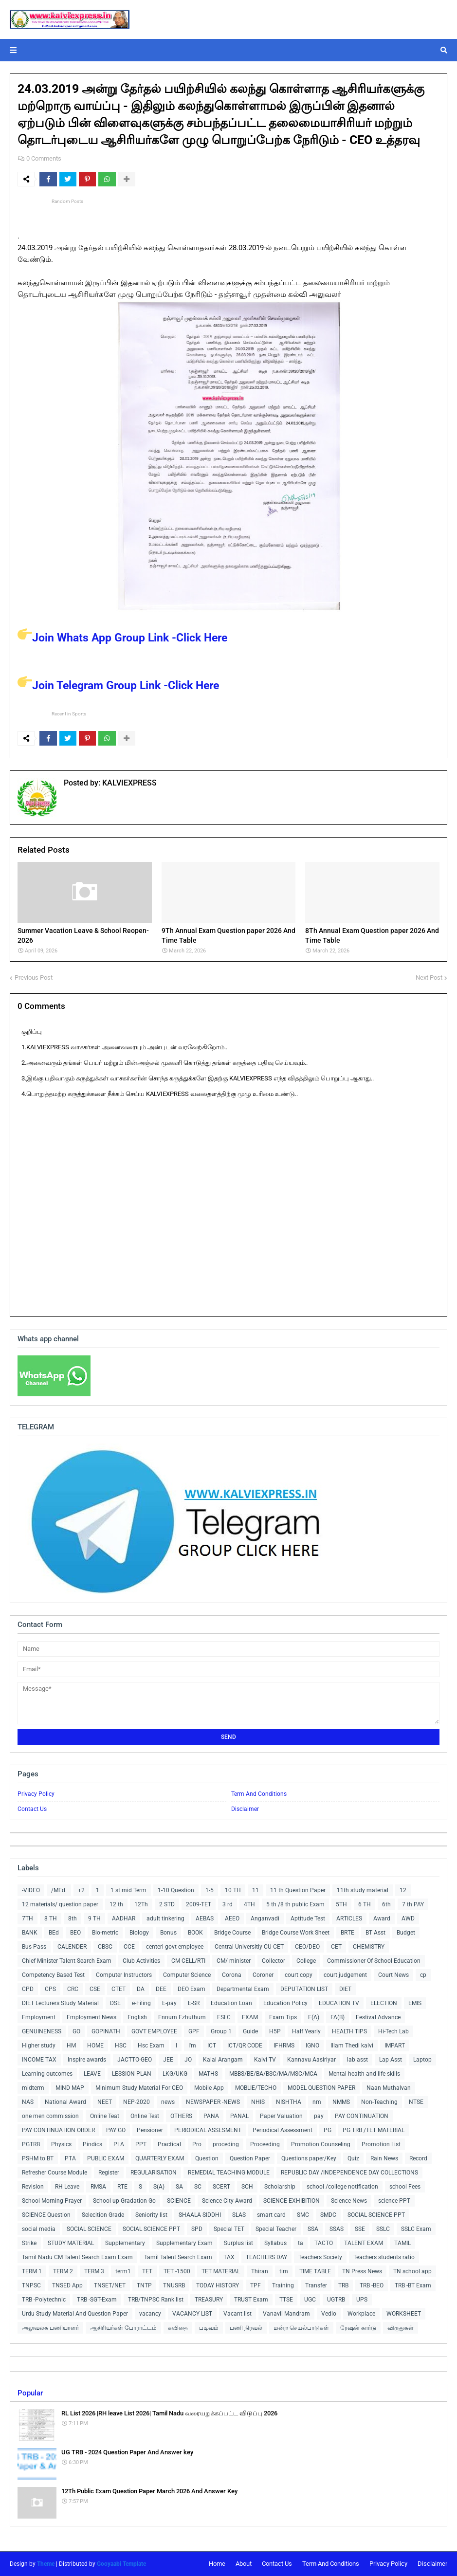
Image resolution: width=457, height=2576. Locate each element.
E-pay (169, 2003)
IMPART (394, 2045)
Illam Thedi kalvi (351, 2045)
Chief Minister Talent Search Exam (66, 1960)
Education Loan (231, 2003)
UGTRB (336, 2299)
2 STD (167, 1904)
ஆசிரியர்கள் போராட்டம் (123, 2327)
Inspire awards (87, 2059)
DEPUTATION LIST (304, 1989)
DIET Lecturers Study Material (60, 2003)
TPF (255, 2285)
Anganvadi (265, 1918)
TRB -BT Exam (413, 2285)
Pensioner (150, 2130)
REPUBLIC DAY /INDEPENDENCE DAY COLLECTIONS (349, 2172)
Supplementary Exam (184, 2243)
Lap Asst (390, 2059)
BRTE (347, 1932)
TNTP (144, 2285)
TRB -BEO (372, 2285)
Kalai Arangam (223, 2059)
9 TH (94, 1918)
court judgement (345, 1975)
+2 (81, 1890)
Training (283, 2285)
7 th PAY (413, 1904)
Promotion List (381, 2144)
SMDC (328, 2214)
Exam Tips (283, 2017)
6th (386, 1904)
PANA (211, 2116)
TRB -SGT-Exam (97, 2299)
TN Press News (362, 2271)
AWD (408, 1918)
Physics (61, 2144)
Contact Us (32, 1809)
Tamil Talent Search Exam (178, 2257)
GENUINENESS (41, 2031)
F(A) (313, 2017)
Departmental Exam (243, 1989)
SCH (247, 2186)
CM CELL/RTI (188, 1960)
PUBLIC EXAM (105, 2158)
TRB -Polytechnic (44, 2299)
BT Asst (375, 1932)
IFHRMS (284, 2045)
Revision (33, 2186)
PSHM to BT (38, 2158)
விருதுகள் (400, 2327)
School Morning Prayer (52, 2200)
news (168, 2102)
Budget (406, 1932)
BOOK (195, 1932)
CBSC (105, 1946)
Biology (139, 1932)
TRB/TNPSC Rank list (155, 2299)
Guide (250, 2031)
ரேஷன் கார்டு (358, 2327)
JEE (168, 2059)
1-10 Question (176, 1890)
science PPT (394, 2200)
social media (38, 2229)
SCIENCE (179, 2200)
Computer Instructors (124, 1975)
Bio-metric (105, 1932)
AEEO (232, 1918)
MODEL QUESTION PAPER (321, 2087)
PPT (140, 2144)
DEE (161, 1989)
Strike (29, 2243)
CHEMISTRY (368, 1946)
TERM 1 (32, 2271)
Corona (231, 1975)
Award (381, 1918)
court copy (298, 1975)
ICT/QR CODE (244, 2045)
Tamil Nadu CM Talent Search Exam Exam (77, 2257)
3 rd (227, 1904)
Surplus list (238, 2243)
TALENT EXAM (363, 2243)
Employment (38, 2017)
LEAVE (92, 2073)
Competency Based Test (53, 1975)
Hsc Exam (151, 2045)
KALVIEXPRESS (128, 782)
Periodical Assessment (282, 2130)
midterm (33, 2087)
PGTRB (31, 2144)
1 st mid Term (128, 1890)
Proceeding (265, 2144)
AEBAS (205, 1918)
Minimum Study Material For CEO (139, 2087)
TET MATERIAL (220, 2271)
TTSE (286, 2299)
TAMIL (402, 2243)
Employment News (91, 2017)
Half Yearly (306, 2031)
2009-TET (198, 1904)
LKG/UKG (175, 2073)
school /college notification (342, 2186)
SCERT (221, 2186)
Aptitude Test (308, 1918)
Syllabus (275, 2243)
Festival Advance (378, 2017)
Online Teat (104, 2116)
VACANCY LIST (192, 2313)
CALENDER (72, 1946)
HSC (121, 2045)
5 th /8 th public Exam (295, 1904)
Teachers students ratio (384, 2257)
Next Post (429, 977)
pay (319, 2116)
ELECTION (383, 2003)
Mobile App (209, 2087)
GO (76, 2031)
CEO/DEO (307, 1946)
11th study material (362, 1890)
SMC (303, 2214)
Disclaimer (245, 1809)
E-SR (194, 2003)
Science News (349, 2200)
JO (188, 2059)
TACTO (323, 2243)
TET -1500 (177, 2271)
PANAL (239, 2116)
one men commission (50, 2116)
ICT (211, 2045)
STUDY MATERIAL (71, 2243)
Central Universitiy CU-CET (249, 1946)
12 (403, 1890)
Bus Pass (34, 1946)
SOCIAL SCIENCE (89, 2229)
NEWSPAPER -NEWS (213, 2102)
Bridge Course (232, 1932)
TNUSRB (174, 2285)
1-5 (209, 1890)
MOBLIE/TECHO (255, 2087)
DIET (345, 1989)
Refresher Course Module (54, 2172)
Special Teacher (276, 2229)
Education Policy (285, 2003)
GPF (194, 2031)
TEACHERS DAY (266, 2257)
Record (418, 2158)
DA (141, 1989)
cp (423, 1975)
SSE (360, 2229)
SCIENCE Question (46, 2214)
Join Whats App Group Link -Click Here (122, 637)
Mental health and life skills (364, 2073)
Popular (30, 2393)
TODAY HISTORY (217, 2285)
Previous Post (34, 977)
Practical (169, 2144)
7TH (27, 1918)
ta (300, 2243)
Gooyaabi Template (121, 2563)
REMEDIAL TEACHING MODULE (229, 2172)
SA (179, 2186)
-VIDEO (31, 1890)
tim (283, 2271)
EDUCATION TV (339, 2003)
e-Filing (141, 2003)
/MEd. (59, 1890)
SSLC (383, 2229)
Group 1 (221, 2031)
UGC (310, 2299)
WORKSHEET (403, 2313)
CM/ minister (234, 1960)
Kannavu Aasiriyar (311, 2059)
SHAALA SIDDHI (200, 2214)
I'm (192, 2045)
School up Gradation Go (124, 2200)
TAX (229, 2257)
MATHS (208, 2073)
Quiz (353, 2158)
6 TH (364, 1904)
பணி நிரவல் (246, 2327)
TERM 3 (94, 2271)
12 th (116, 1904)
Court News (393, 1975)
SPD (196, 2229)
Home (217, 2563)
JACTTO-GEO (134, 2059)
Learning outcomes (47, 2073)
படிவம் (209, 2327)
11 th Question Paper (298, 1890)
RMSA (98, 2186)
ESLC (224, 2017)
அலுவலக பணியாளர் (50, 2327)
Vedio (328, 2313)
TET (147, 2271)
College (306, 1960)
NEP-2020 (136, 2102)
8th (72, 1918)
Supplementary (125, 2243)
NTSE (416, 2102)
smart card (271, 2214)
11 (255, 1890)
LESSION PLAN (131, 2073)
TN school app (412, 2271)
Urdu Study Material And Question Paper (75, 2313)
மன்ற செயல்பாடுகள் (301, 2327)
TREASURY (209, 2299)
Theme (46, 2563)
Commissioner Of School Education (373, 1960)
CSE (95, 1989)
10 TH (233, 1890)
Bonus (168, 1932)
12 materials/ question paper (60, 1904)
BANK (29, 1932)
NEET (104, 2102)
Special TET (229, 2229)
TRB (343, 2285)
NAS (28, 2102)
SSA (313, 2229)
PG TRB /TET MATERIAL (373, 2130)
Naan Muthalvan (388, 2087)
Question (207, 2158)
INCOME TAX (39, 2059)
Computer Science (187, 1975)
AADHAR (123, 1918)
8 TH (50, 1918)
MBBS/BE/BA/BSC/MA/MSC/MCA (273, 2073)
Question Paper (250, 2158)
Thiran (259, 2271)
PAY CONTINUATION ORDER (58, 2130)
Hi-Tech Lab (393, 2031)
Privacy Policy (36, 1793)
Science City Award (227, 2200)
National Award (65, 2102)
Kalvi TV (265, 2059)
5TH (341, 1904)
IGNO (312, 2045)
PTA (70, 2158)
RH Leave (67, 2186)
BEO (75, 1932)
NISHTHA (288, 2102)
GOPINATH (105, 2031)
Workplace (361, 2313)
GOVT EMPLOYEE (154, 2031)
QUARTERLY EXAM (159, 2158)
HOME (95, 2045)
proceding (226, 2144)
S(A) (159, 2186)
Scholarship (279, 2186)
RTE (122, 2186)
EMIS (414, 2003)
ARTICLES (349, 1918)
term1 (123, 2271)
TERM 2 (63, 2271)
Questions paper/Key (308, 2158)
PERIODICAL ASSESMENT (207, 2130)
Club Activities (141, 1960)
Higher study (38, 2045)
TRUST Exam (251, 2299)
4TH (249, 1904)
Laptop (422, 2059)
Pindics (92, 2144)
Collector (273, 1960)
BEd (54, 1932)
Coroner (263, 1975)
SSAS (336, 2229)
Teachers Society (320, 2257)
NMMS (341, 2102)
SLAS (239, 2214)
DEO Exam (191, 1989)
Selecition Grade (103, 2214)
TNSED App (67, 2285)
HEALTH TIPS (349, 2031)
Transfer (316, 2285)
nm (316, 2102)
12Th (141, 1904)
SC (197, 2186)
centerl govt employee (174, 1946)
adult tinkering (165, 1918)
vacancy (150, 2313)
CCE (129, 1946)
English (137, 2017)
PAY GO (116, 2130)
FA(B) (337, 2017)
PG (327, 2130)
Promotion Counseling (320, 2144)
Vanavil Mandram (286, 2313)
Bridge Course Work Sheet (295, 1932)
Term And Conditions (259, 1793)
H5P (275, 2031)
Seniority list (151, 2214)
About (244, 2563)
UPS (361, 2299)
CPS (50, 1989)
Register (108, 2172)
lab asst (357, 2059)
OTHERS (181, 2116)
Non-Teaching (379, 2102)
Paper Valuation (281, 2116)
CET (336, 1946)
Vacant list (237, 2313)
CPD (28, 1989)
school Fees (404, 2186)
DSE (115, 2003)
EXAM (250, 2017)
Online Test (144, 2116)
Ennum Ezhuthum (182, 2017)
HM (71, 2045)
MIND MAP (69, 2087)
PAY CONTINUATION (361, 2116)
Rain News (384, 2158)
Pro (196, 2144)
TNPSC (31, 2285)
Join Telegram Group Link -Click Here (118, 685)
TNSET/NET (110, 2285)
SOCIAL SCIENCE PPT (376, 2214)
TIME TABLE (315, 2271)
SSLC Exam (416, 2229)
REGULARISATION (153, 2172)
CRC (72, 1989)
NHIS (258, 2102)
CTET (118, 1989)
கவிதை (178, 2327)
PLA (118, 2144)
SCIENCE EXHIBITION (291, 2200)
